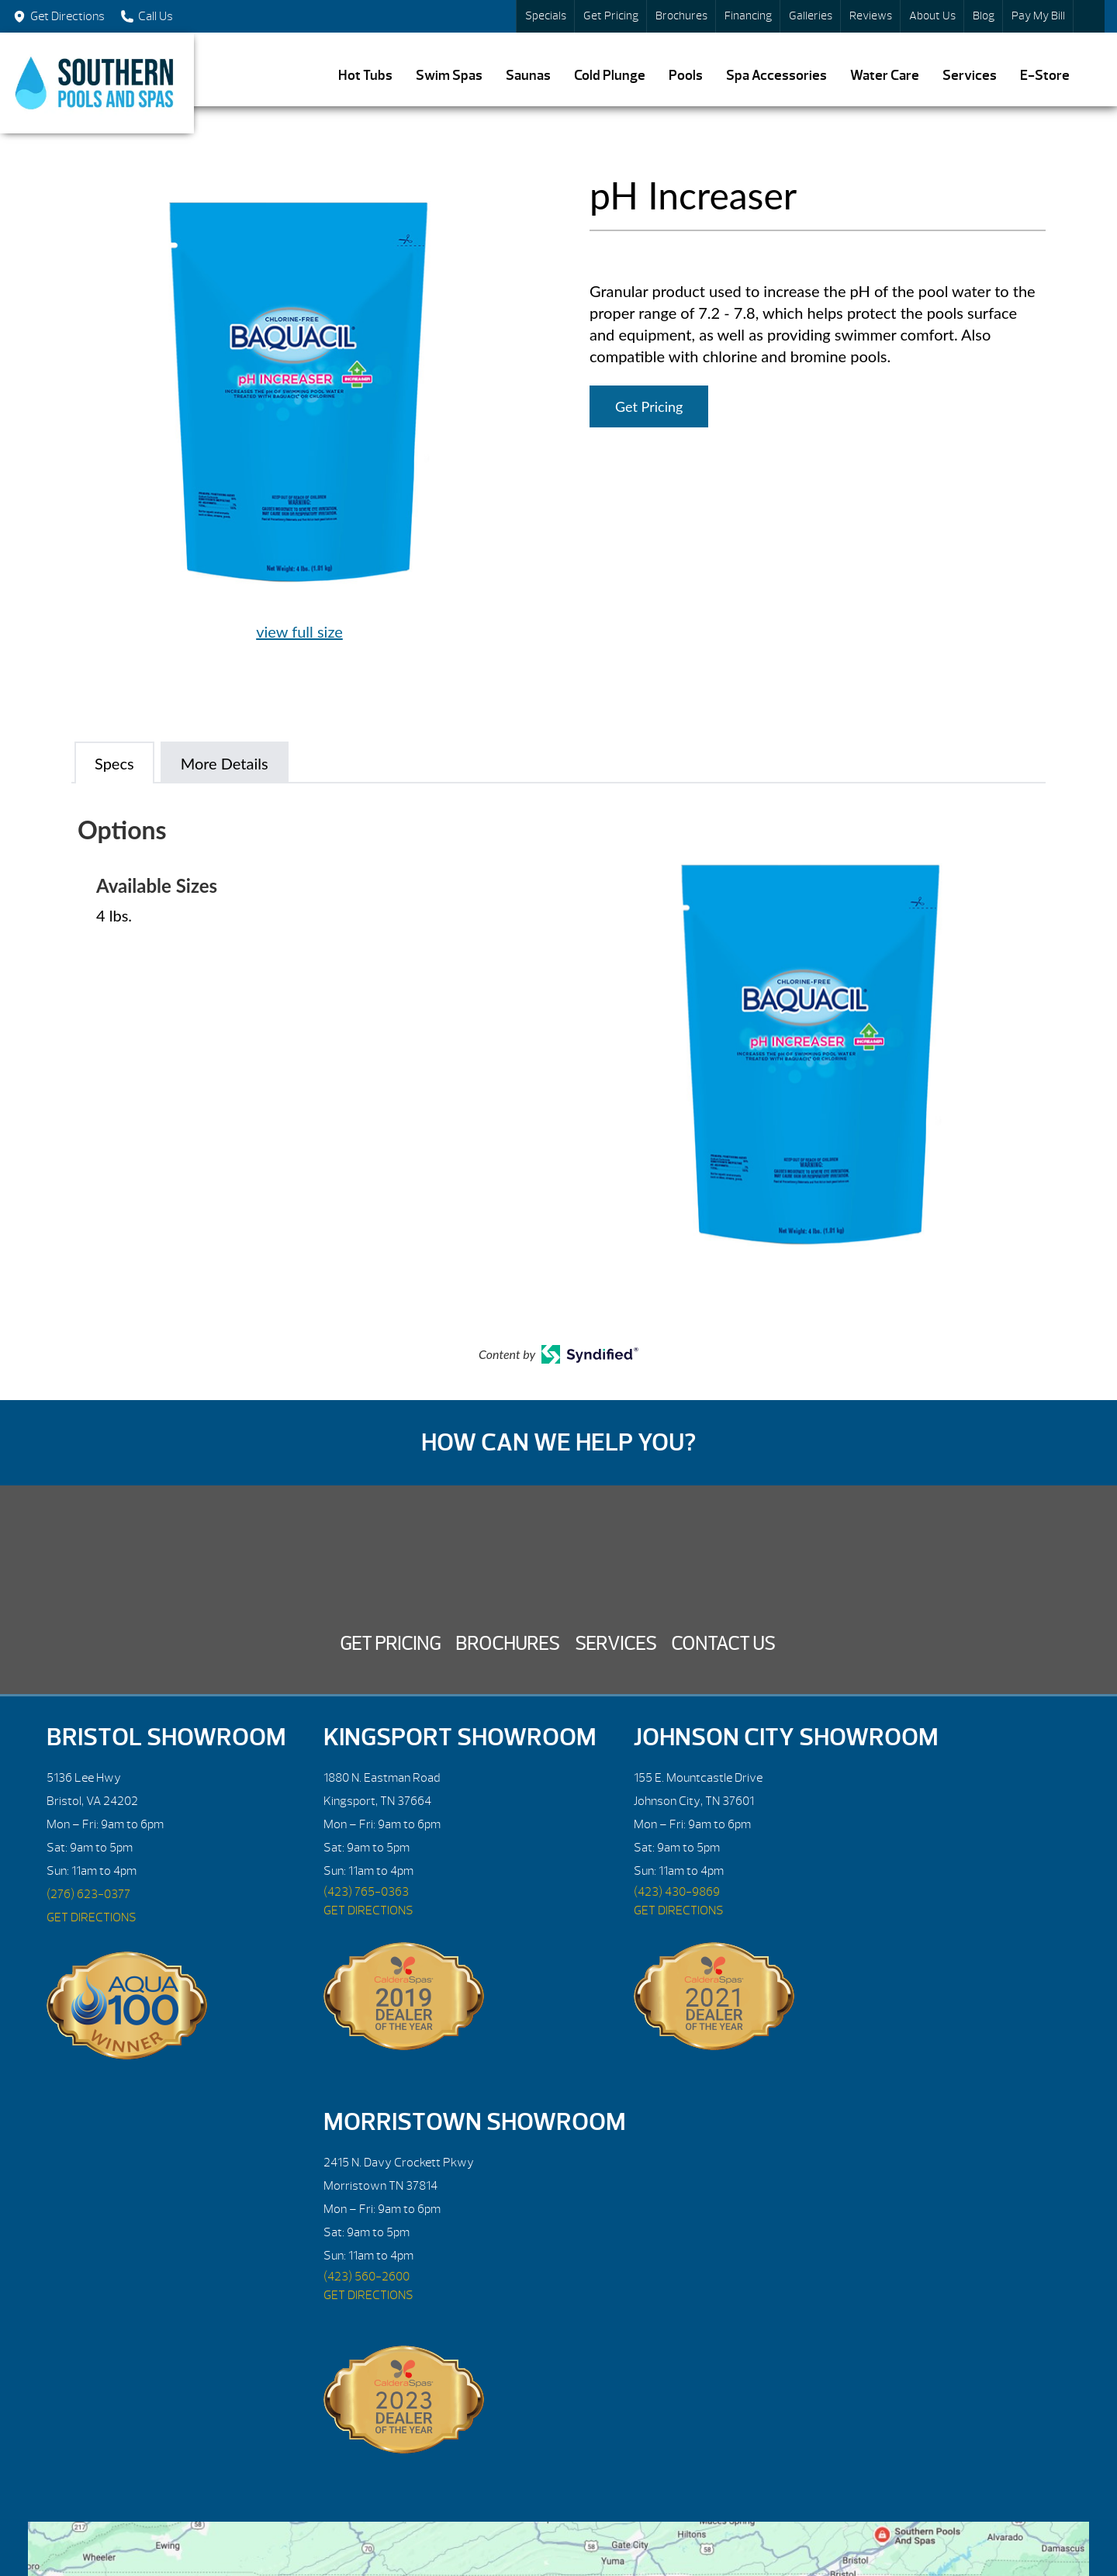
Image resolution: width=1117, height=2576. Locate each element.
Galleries (810, 16)
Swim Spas (449, 76)
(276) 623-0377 (88, 1894)
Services (969, 76)
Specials (545, 16)
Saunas (528, 76)
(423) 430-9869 (677, 1892)
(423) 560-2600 (366, 2276)
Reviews (870, 16)
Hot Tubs (365, 76)
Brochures (681, 16)
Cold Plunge (609, 76)
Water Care (884, 76)
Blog (983, 16)
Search (1089, 16)
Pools (686, 76)
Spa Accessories (776, 76)
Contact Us (723, 1643)
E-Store (1045, 76)
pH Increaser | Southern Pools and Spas (97, 83)
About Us (932, 16)
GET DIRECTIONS (92, 1917)
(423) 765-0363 (366, 1892)
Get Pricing (610, 16)
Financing (748, 16)
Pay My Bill (1038, 16)
